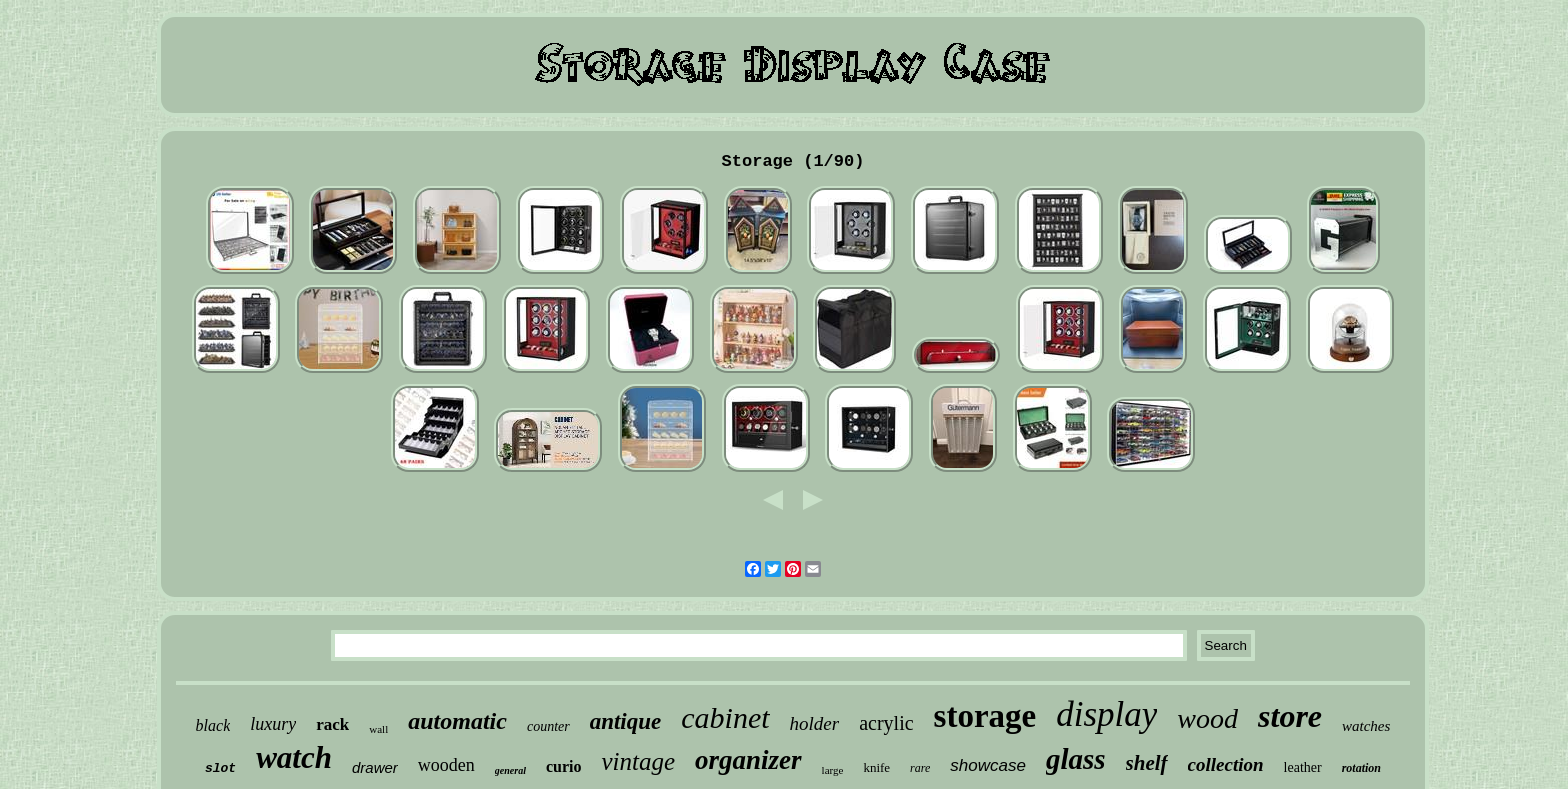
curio (564, 766)
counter (548, 726)
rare (920, 768)
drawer (375, 767)
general (510, 770)
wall (378, 729)
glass (1076, 759)
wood (1207, 718)
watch (294, 757)
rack (332, 724)
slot (220, 768)
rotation (1361, 768)
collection (1226, 764)
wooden (446, 765)
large (833, 770)
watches (1366, 726)
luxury (273, 724)
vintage (638, 761)
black (213, 725)
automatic (457, 721)
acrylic (886, 723)
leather (1303, 767)
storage (985, 716)
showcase (988, 765)
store (1290, 716)
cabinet (725, 717)
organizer (748, 760)
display (1106, 714)
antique (626, 721)
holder (815, 723)
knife (876, 767)
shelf (1147, 763)
